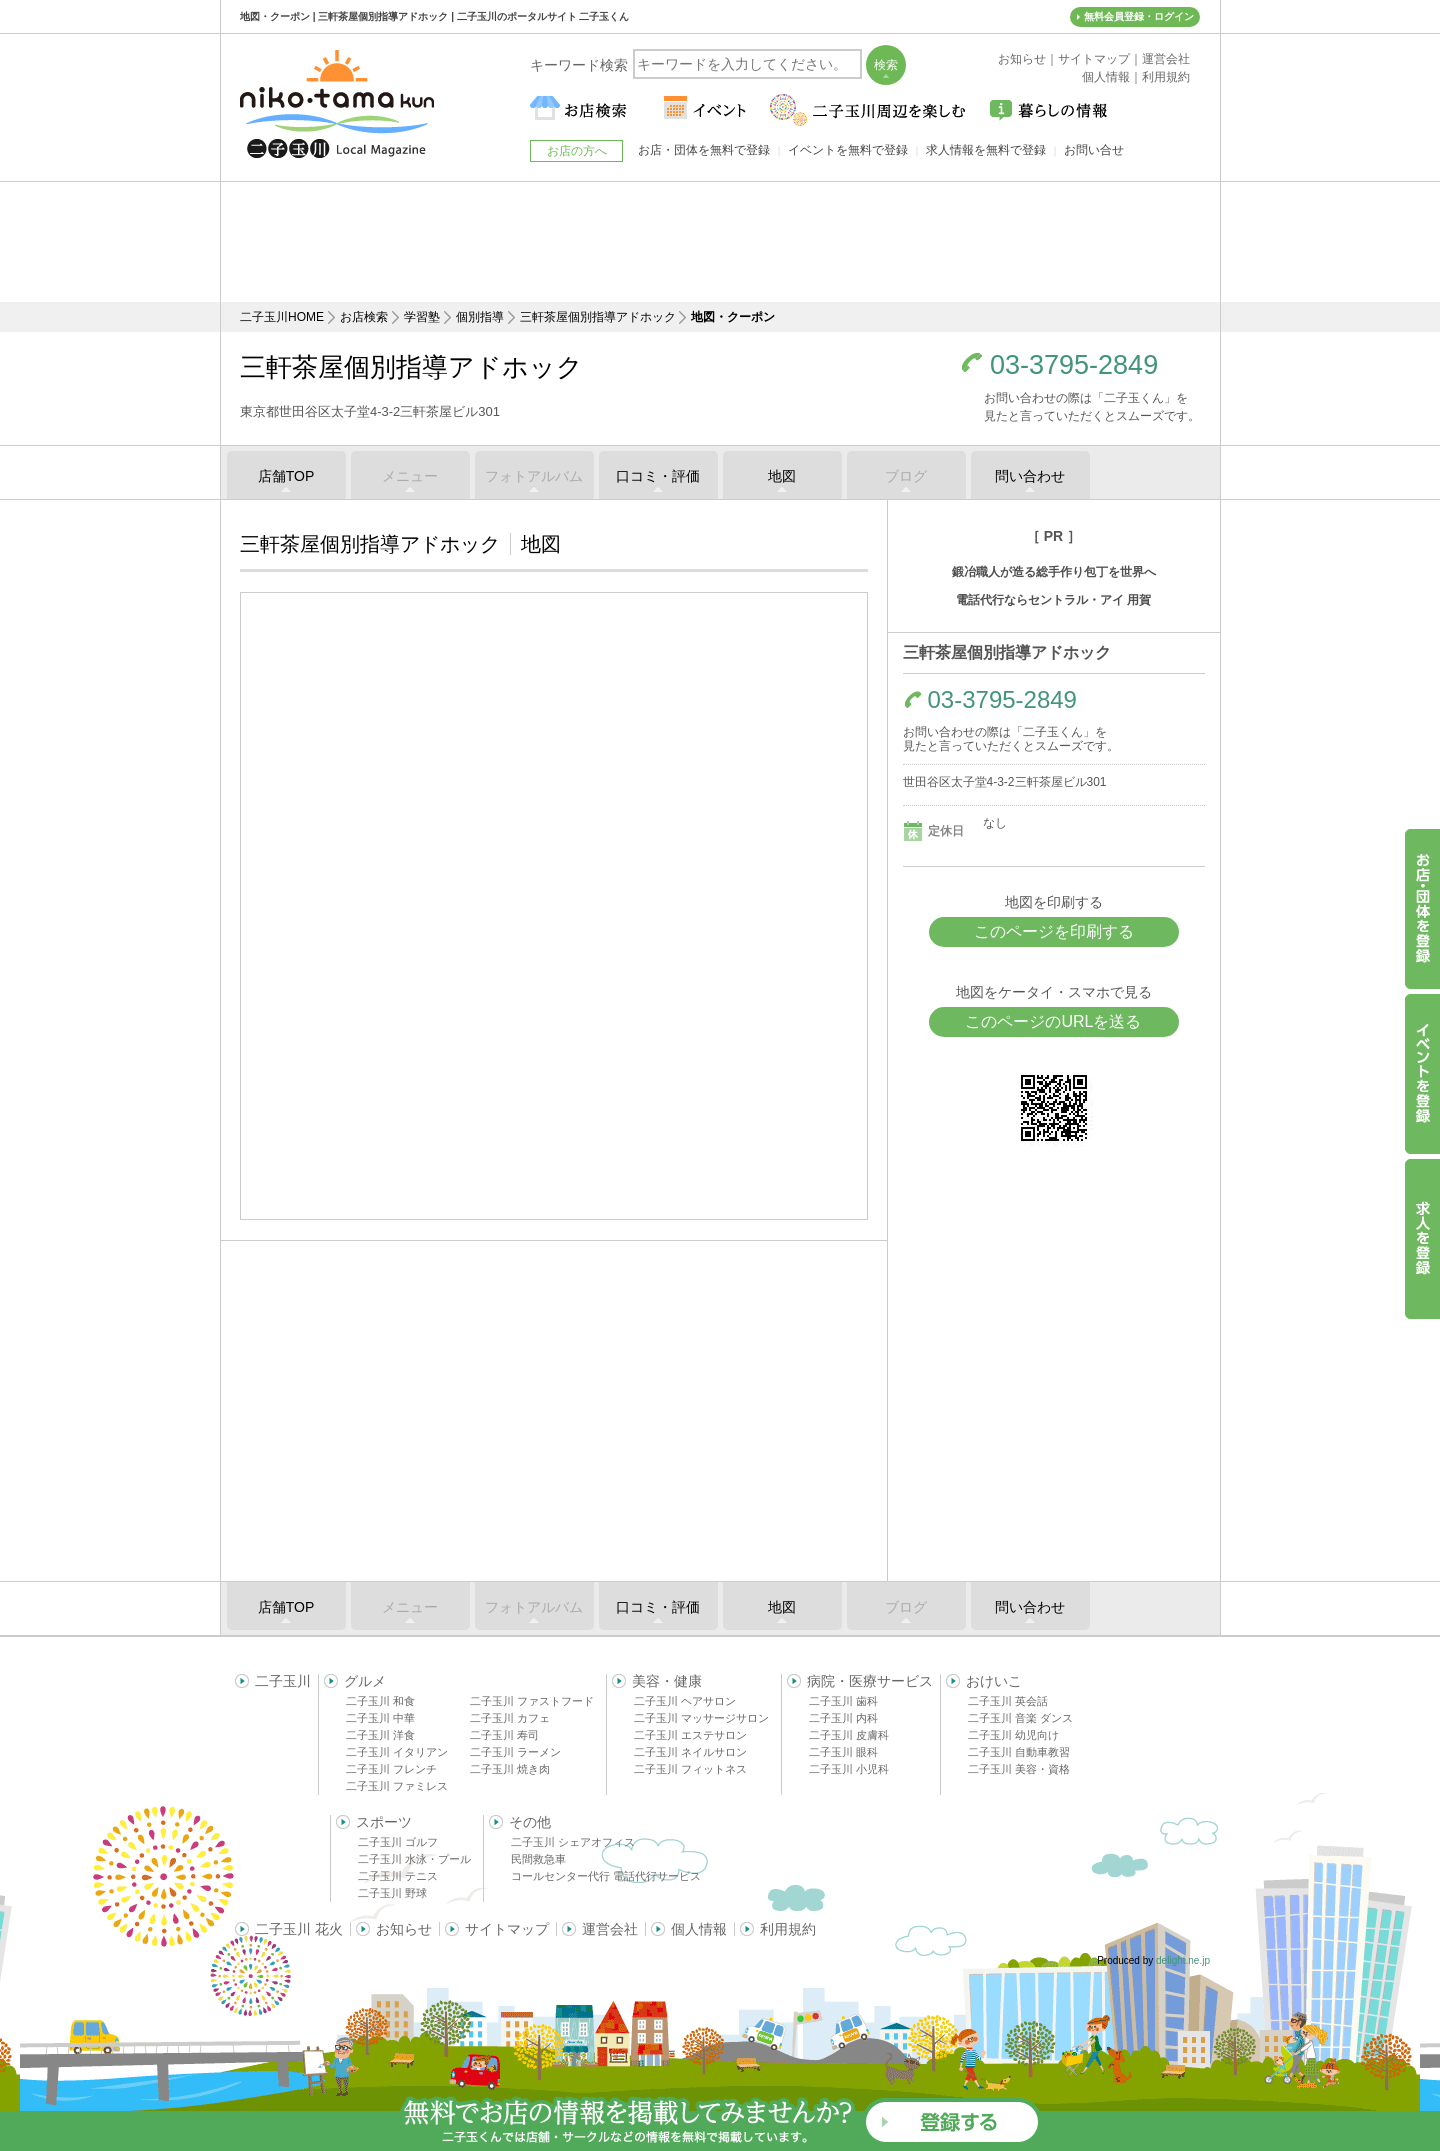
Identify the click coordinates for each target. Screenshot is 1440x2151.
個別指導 (480, 317)
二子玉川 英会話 (1008, 1701)
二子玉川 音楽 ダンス (1020, 1718)
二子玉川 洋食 (380, 1735)
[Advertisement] (720, 242)
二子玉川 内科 (843, 1718)
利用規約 (788, 1929)
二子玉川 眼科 (843, 1752)
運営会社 (610, 1929)
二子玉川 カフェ (510, 1718)
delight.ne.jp (1183, 1960)
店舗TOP (286, 476)
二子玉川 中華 (380, 1718)
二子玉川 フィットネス (690, 1769)
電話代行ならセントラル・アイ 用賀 (1053, 600)
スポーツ (384, 1822)
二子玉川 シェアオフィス (573, 1842)
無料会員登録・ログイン (1139, 16)
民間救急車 (538, 1859)
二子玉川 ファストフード (532, 1701)
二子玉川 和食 (380, 1701)
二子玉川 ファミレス (397, 1786)
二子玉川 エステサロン (690, 1735)
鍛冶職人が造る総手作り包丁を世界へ (1054, 572)
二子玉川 (283, 1681)
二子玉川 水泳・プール (414, 1859)
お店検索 (364, 317)
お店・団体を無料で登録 (704, 150)
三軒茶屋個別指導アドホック (598, 317)
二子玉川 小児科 (849, 1769)
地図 (782, 476)
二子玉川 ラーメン (515, 1752)
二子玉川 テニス (398, 1876)
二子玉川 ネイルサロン (690, 1752)
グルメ (365, 1681)
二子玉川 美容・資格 (1019, 1769)
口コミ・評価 (658, 476)
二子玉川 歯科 (843, 1701)
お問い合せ (1094, 150)
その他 (530, 1822)
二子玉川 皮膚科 (849, 1735)
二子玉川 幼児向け (1013, 1735)
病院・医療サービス (870, 1681)
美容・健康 (667, 1681)
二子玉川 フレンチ (391, 1769)
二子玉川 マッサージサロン (701, 1718)
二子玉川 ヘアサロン (685, 1701)
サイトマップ (507, 1929)
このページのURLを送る (1053, 1021)
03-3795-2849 (1074, 365)
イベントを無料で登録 (848, 150)
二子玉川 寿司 (504, 1735)
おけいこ (994, 1681)
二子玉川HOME (282, 317)
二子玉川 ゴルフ (398, 1842)
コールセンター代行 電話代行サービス (606, 1876)
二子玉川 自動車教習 (1019, 1752)
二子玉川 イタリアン (397, 1752)
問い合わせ (1030, 476)
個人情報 (699, 1929)
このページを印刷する (1054, 931)
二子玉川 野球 (392, 1893)
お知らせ (404, 1929)
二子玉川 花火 (299, 1929)
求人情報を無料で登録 (986, 150)
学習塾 (422, 317)
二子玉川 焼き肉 (510, 1769)
